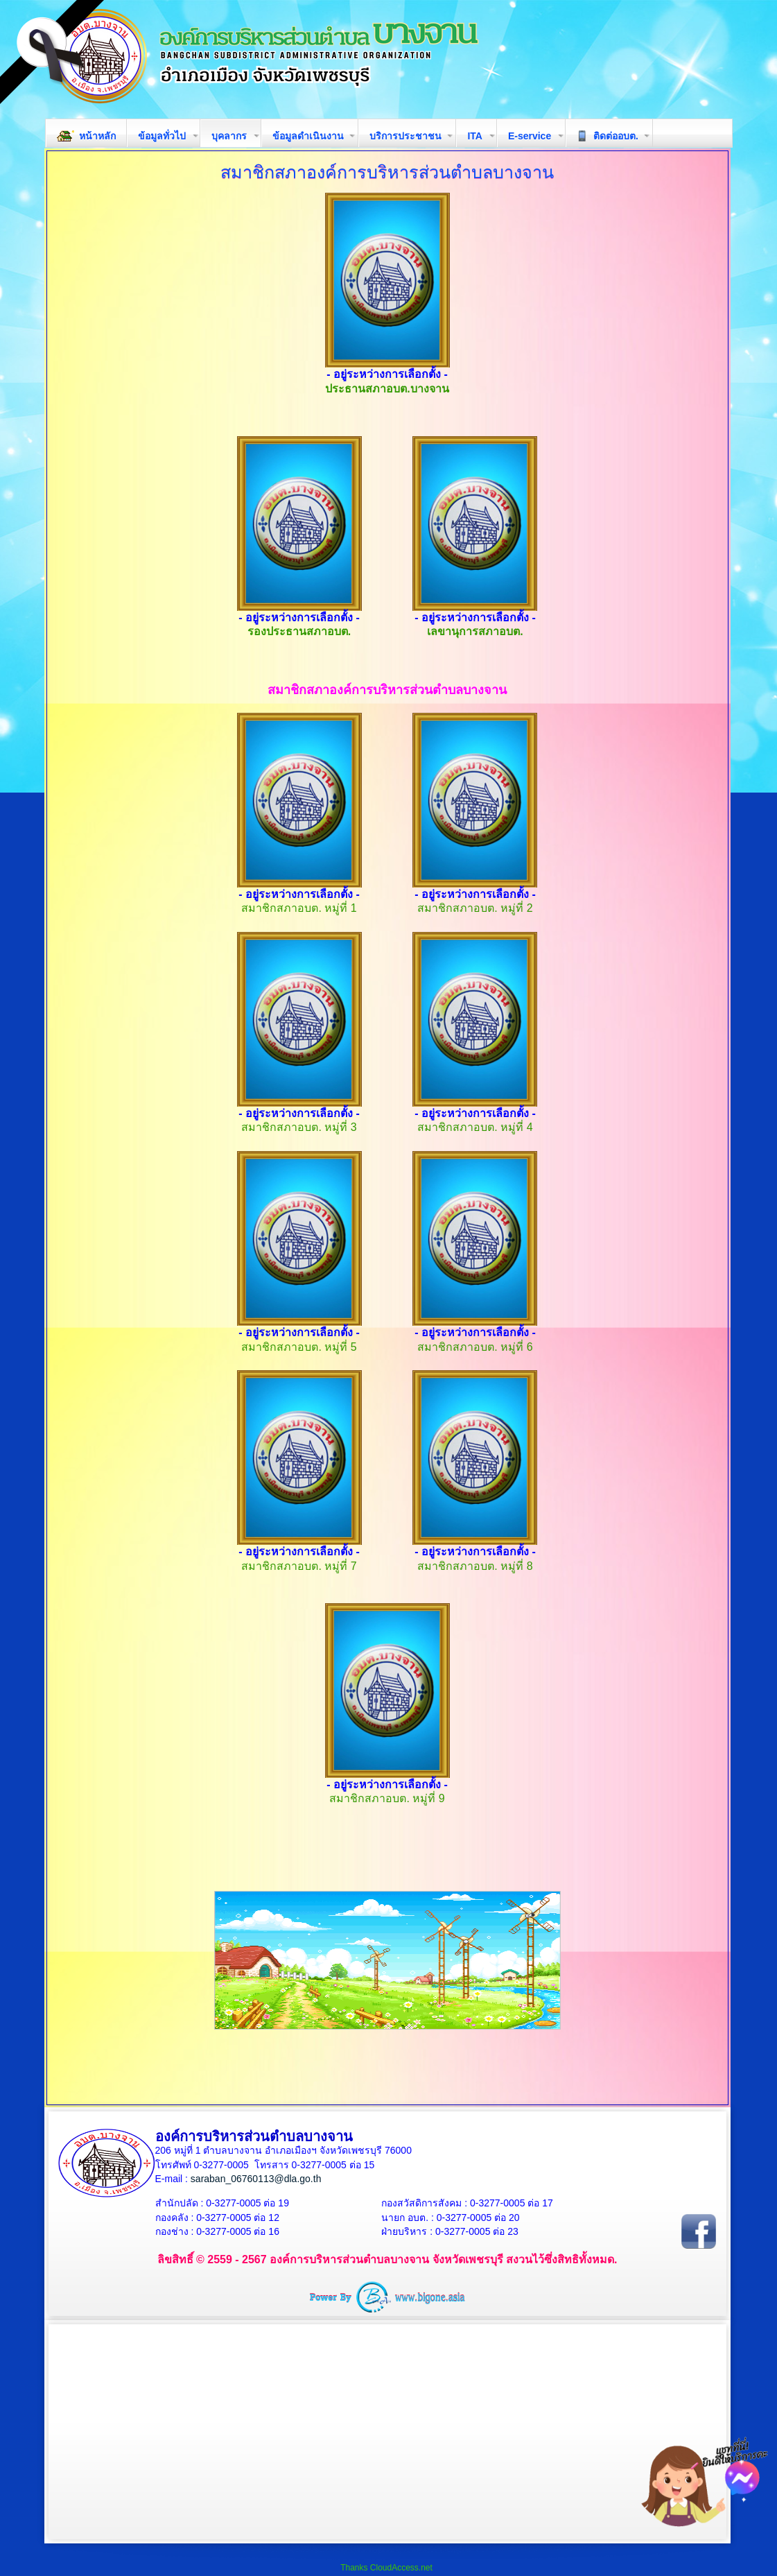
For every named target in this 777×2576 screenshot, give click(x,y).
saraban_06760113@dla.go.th (256, 2178)
